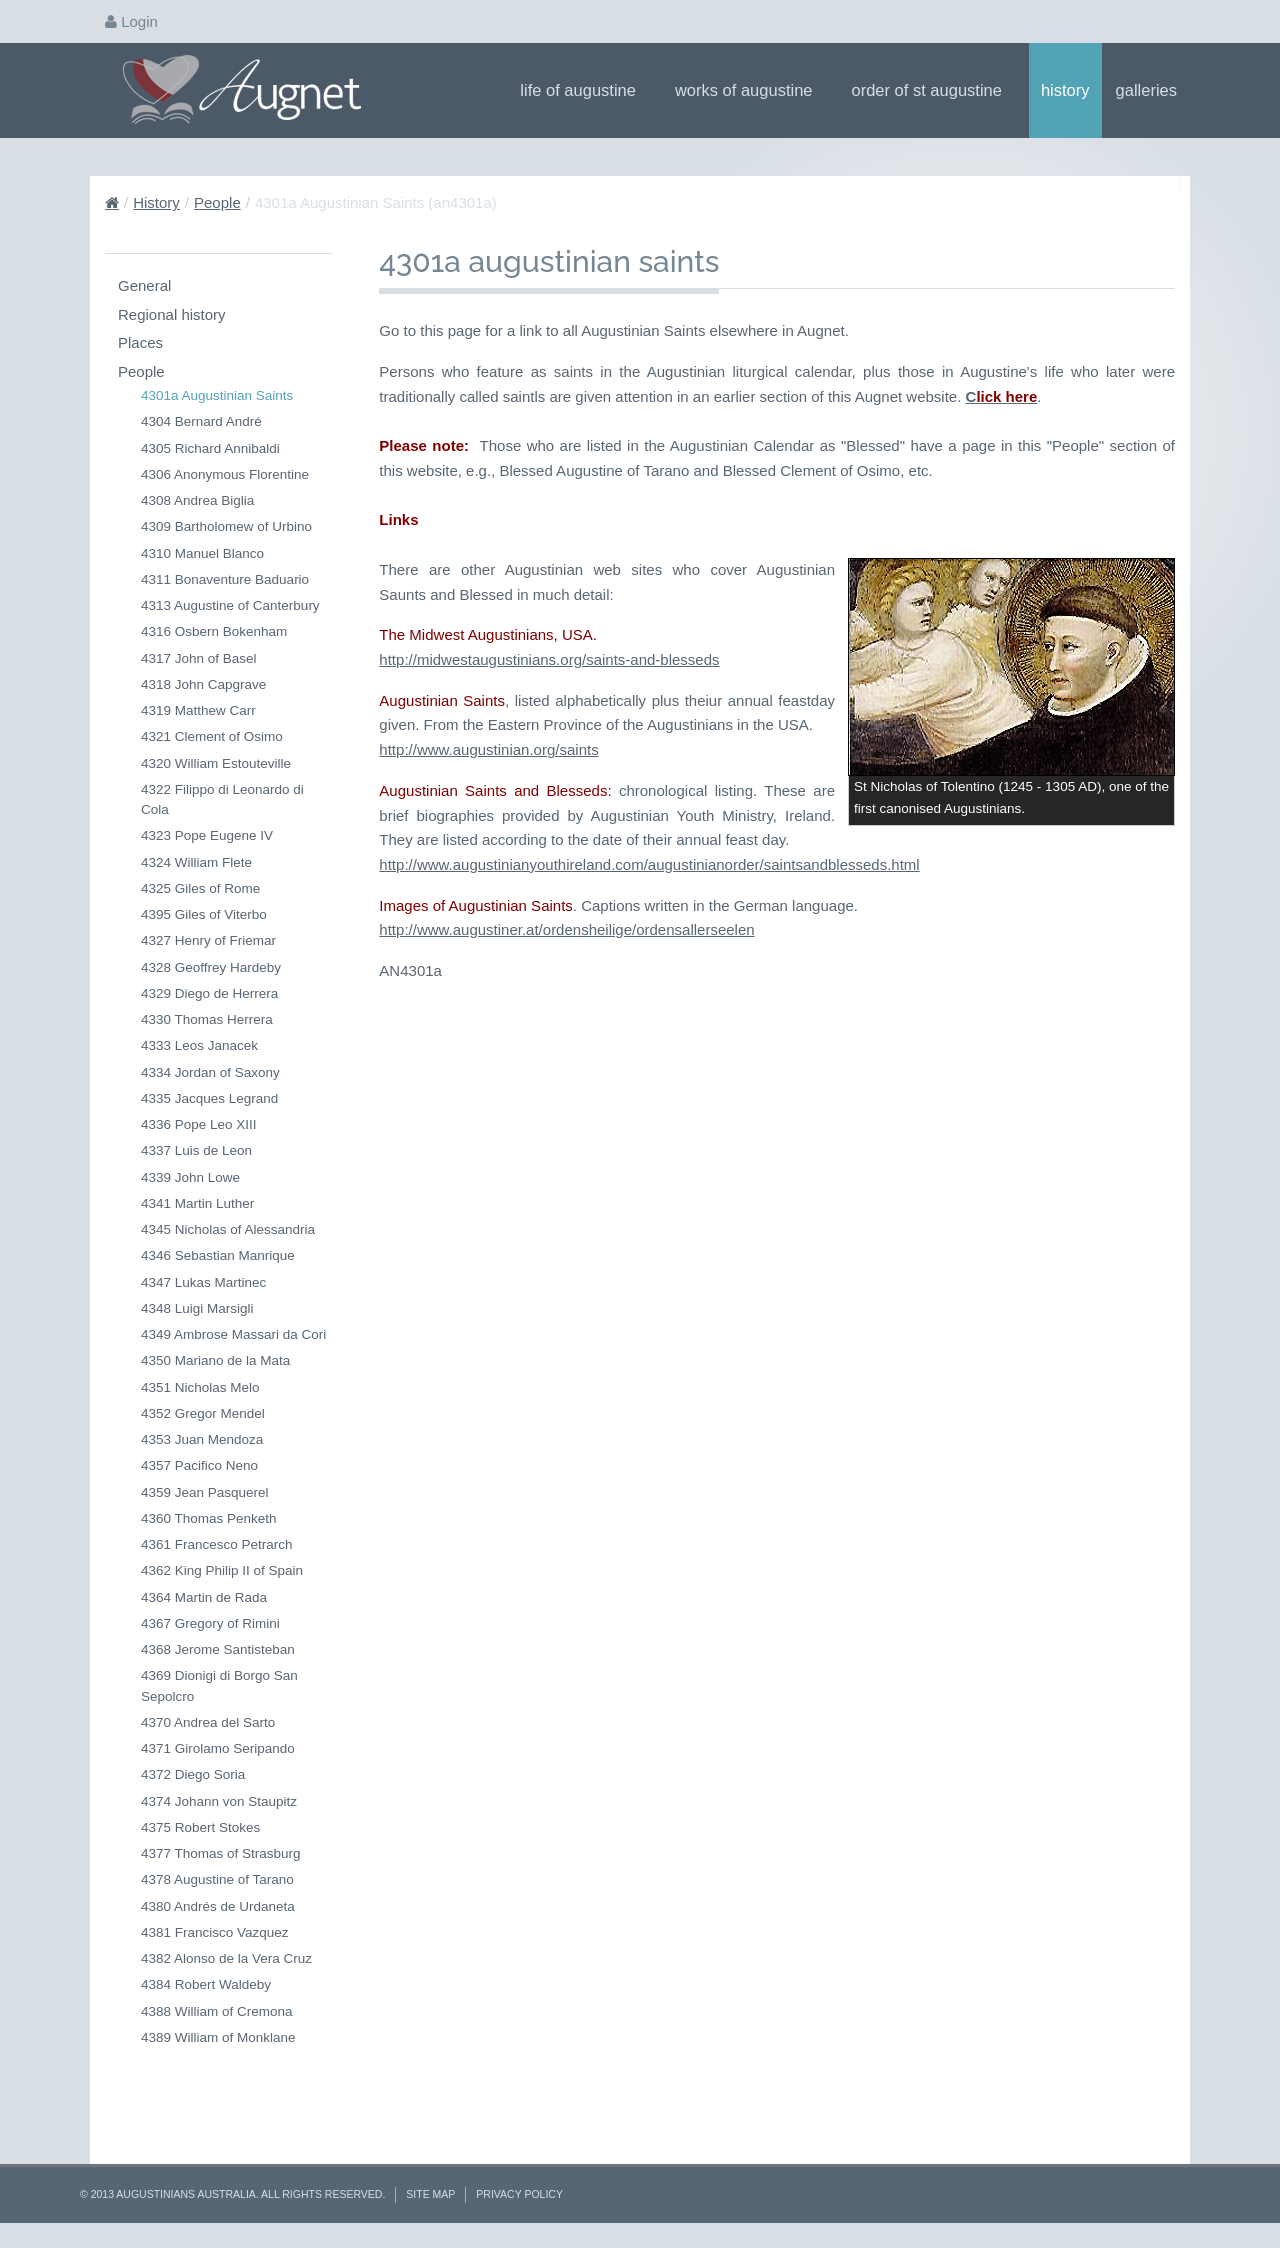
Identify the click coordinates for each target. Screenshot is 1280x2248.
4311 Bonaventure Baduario (225, 579)
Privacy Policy (519, 2194)
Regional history (172, 314)
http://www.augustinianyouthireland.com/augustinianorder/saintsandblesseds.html (649, 1093)
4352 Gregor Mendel (203, 1413)
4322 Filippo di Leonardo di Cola (222, 799)
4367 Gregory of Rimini (210, 1623)
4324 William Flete (196, 862)
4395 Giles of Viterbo (204, 914)
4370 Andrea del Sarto (208, 1722)
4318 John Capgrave (203, 684)
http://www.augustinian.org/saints (488, 1003)
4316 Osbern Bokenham (214, 631)
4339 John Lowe (190, 1177)
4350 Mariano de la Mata (215, 1360)
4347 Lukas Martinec (203, 1282)
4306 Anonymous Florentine (225, 474)
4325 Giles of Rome (200, 888)
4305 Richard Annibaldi (210, 448)
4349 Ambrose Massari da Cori (233, 1334)
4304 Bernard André (201, 421)
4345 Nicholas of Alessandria (228, 1229)
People (217, 202)
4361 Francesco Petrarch (217, 1544)
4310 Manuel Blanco (202, 553)
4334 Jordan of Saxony (210, 1072)
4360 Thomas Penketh (209, 1518)
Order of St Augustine (933, 90)
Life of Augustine (584, 90)
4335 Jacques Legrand (209, 1098)
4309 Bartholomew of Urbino (226, 526)
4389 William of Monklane (218, 2037)
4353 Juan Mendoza (202, 1439)
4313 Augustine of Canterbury (230, 605)
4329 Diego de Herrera (209, 993)
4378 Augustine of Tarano (217, 1879)
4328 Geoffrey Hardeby (211, 967)
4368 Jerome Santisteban (218, 1649)
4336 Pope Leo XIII (199, 1124)
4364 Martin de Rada (204, 1597)
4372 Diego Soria (193, 1774)
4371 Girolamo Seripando (218, 1748)
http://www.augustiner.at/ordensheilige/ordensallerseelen (566, 1158)
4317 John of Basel (199, 658)
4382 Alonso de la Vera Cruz (226, 1958)
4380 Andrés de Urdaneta (218, 1906)
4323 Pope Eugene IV (207, 835)
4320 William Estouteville (216, 763)
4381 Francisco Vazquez (215, 1932)
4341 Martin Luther (197, 1203)
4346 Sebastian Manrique (218, 1255)
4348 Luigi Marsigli (197, 1308)
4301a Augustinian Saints (217, 395)
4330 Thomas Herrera (207, 1019)
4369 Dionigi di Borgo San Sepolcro (219, 1685)
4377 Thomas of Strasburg (221, 1853)
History (1065, 90)
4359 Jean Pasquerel (205, 1492)
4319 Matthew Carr (198, 710)
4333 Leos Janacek (199, 1045)
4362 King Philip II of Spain (222, 1570)
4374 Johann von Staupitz (219, 1801)
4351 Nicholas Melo (200, 1387)
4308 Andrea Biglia (197, 500)
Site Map (430, 2194)
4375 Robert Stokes (200, 1827)
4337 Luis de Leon (196, 1150)
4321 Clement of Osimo (212, 736)
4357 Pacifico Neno (199, 1465)
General (144, 285)
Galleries (1153, 90)
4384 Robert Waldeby (206, 1984)
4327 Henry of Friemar (208, 940)
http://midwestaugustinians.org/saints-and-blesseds (549, 913)
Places (140, 342)
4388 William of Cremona (217, 2011)
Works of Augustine (750, 90)
